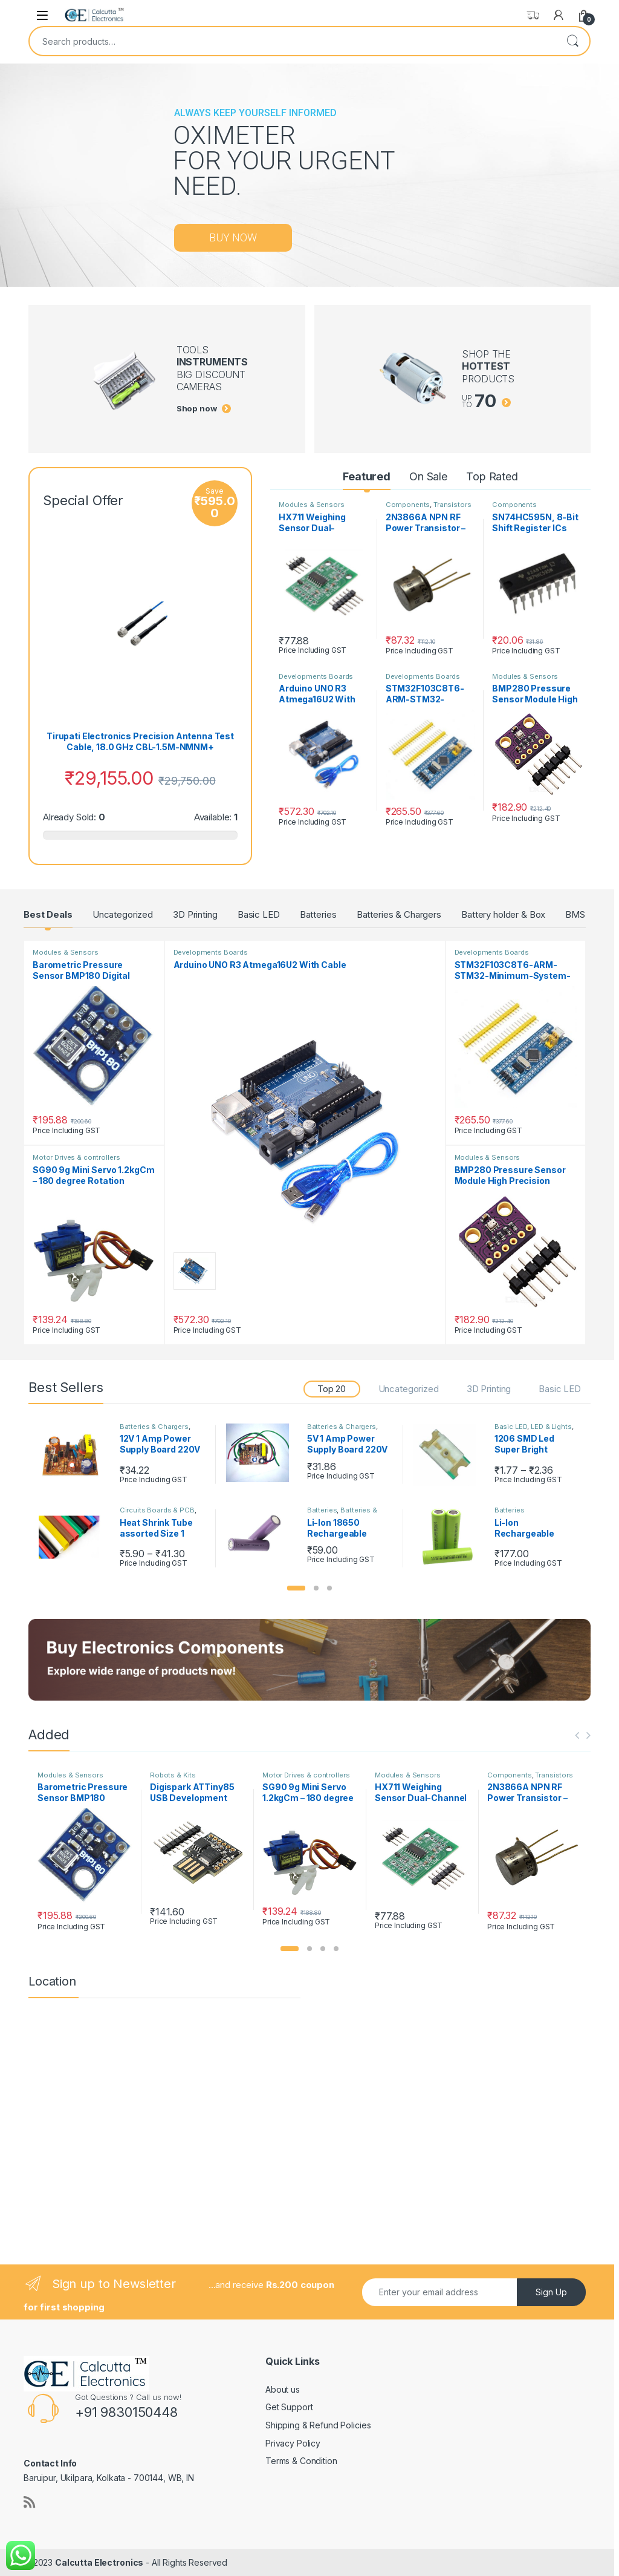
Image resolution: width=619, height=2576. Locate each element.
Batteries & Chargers (399, 914)
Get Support (289, 2407)
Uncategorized (122, 914)
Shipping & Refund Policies (318, 2425)
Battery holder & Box (503, 914)
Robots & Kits (173, 1775)
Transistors (452, 504)
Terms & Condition (301, 2461)
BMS (575, 914)
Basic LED (259, 914)
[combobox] (293, 41)
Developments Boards (316, 676)
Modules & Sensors (312, 504)
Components (408, 504)
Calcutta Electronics (99, 2562)
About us (282, 2389)
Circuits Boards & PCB (157, 1510)
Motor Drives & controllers (76, 1157)
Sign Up (551, 2292)
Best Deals (48, 914)
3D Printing (195, 914)
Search (572, 41)
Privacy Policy (292, 2443)
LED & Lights (551, 1426)
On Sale (428, 476)
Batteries (318, 914)
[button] (296, 1588)
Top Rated (492, 476)
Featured (367, 476)
